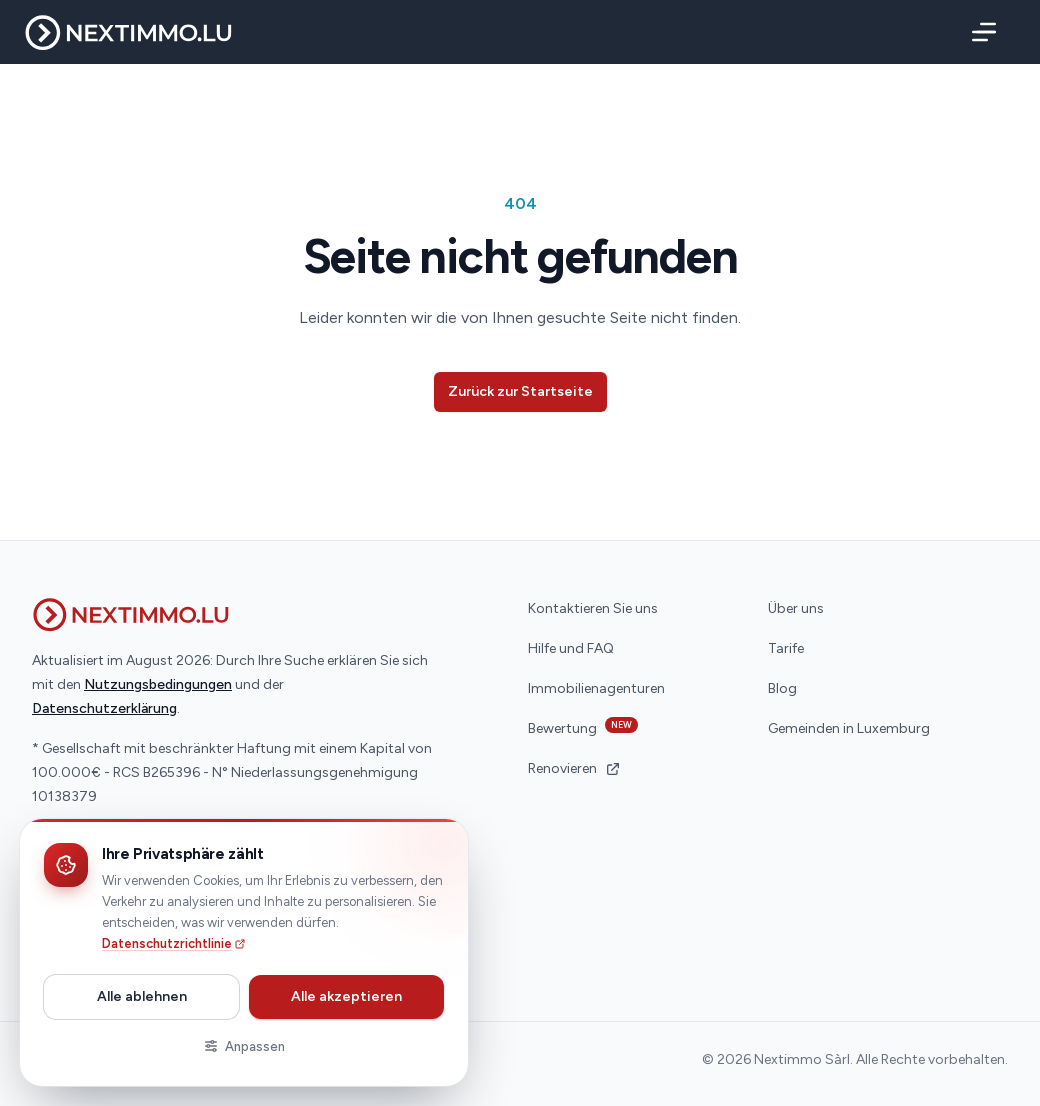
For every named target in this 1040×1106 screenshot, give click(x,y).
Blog (782, 688)
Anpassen (244, 1046)
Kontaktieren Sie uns (593, 608)
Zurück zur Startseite (520, 391)
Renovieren (574, 768)
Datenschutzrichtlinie (174, 943)
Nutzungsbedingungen (158, 684)
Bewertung (583, 727)
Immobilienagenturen (596, 688)
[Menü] (980, 32)
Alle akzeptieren (346, 996)
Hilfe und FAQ (571, 648)
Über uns (796, 608)
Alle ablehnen (142, 996)
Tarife (786, 648)
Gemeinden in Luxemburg (849, 728)
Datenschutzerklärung (104, 708)
